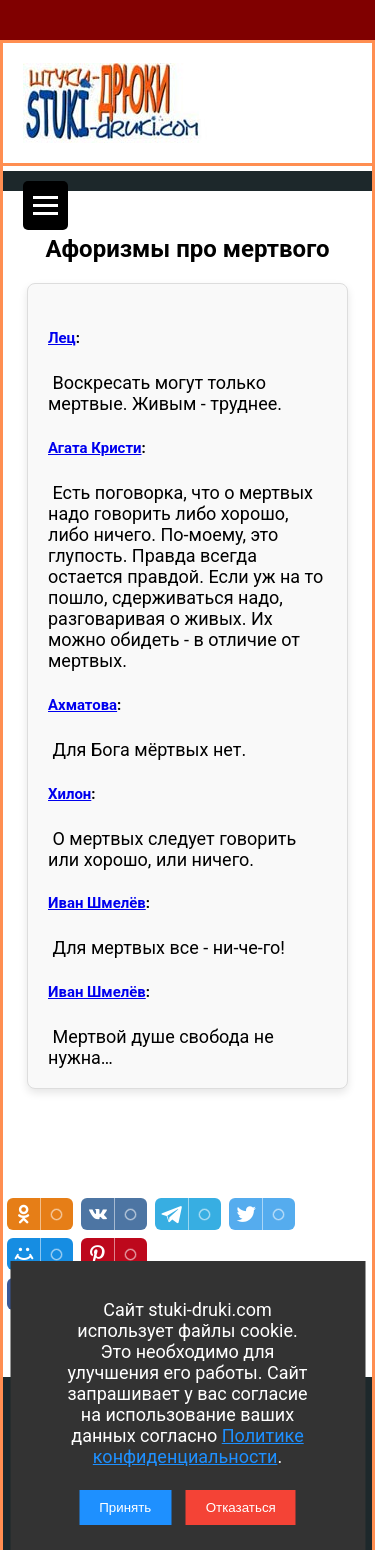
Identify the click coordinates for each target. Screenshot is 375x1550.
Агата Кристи (94, 448)
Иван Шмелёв (97, 903)
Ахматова (82, 705)
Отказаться (241, 1507)
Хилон (69, 794)
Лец (62, 338)
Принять (125, 1507)
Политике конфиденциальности (198, 1446)
